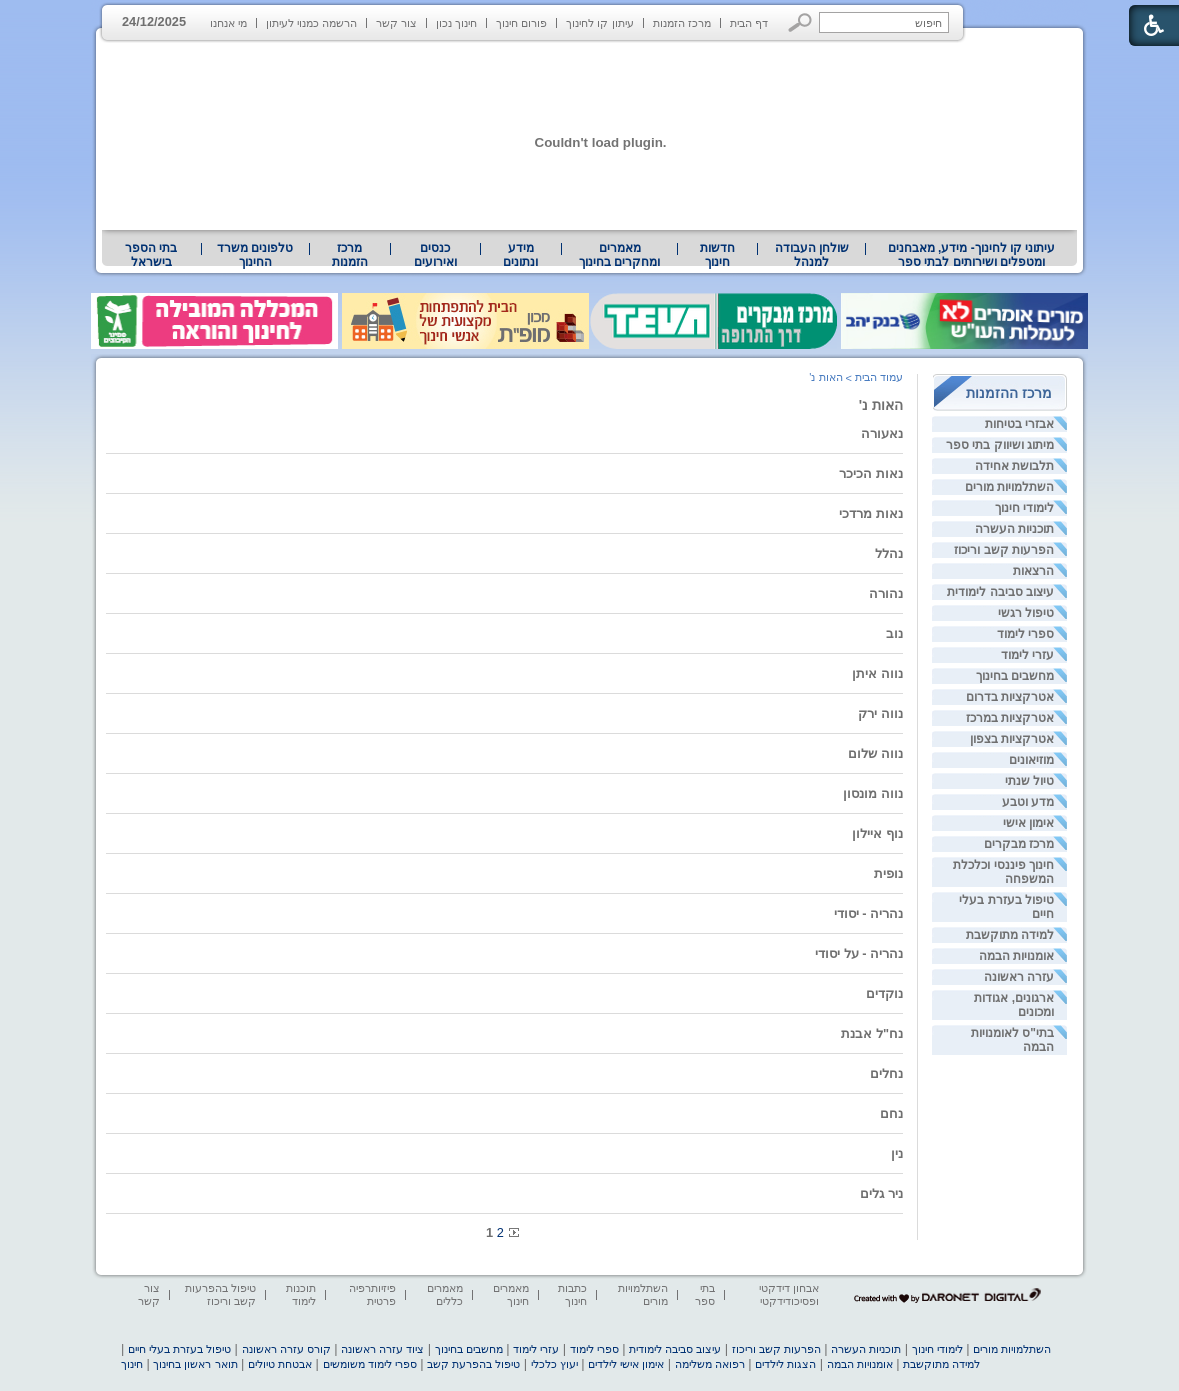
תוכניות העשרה (1014, 529)
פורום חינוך (521, 23)
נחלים (886, 1073)
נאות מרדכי (871, 513)
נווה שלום (875, 753)
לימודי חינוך (1024, 508)
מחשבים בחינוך (1015, 676)
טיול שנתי (1029, 781)
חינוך (132, 1364)
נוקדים (884, 993)
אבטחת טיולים (280, 1364)
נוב (894, 633)
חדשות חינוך (717, 255)
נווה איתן (877, 673)
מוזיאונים (1031, 760)
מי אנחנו (228, 23)
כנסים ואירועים (435, 255)
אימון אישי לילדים (626, 1364)
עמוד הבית (879, 377)
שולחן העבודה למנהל (812, 255)
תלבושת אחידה (1014, 466)
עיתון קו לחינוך (599, 23)
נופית (888, 873)
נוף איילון (877, 833)
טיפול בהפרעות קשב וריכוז (220, 1294)
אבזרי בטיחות (1019, 424)
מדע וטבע (1028, 802)
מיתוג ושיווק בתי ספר (1000, 445)
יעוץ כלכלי (554, 1364)
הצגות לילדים (785, 1364)
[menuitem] (971, 255)
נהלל (889, 553)
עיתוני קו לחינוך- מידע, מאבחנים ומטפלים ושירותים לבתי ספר (972, 255)
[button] (800, 22)
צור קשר (396, 23)
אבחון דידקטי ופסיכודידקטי (789, 1294)
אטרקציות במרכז (1010, 718)
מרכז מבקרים (1019, 844)
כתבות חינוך (572, 1294)
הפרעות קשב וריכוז (1004, 550)
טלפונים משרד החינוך (255, 255)
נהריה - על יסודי (859, 953)
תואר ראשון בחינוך (195, 1364)
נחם (891, 1113)
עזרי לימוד (1027, 655)
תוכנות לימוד (301, 1294)
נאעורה (882, 433)
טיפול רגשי (1026, 613)
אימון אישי (1028, 823)
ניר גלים (881, 1193)
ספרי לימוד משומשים (370, 1364)
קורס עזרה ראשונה (286, 1349)
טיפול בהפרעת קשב (473, 1364)
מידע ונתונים (520, 255)
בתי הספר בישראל (151, 255)
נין (897, 1153)
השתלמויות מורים (1009, 487)
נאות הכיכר (871, 473)
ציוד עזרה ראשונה (382, 1349)
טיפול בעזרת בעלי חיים (179, 1349)
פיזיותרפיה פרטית (372, 1294)
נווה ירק (880, 713)
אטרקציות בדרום (1010, 697)
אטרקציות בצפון (1012, 739)
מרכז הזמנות (682, 23)
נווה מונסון (873, 793)
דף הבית (749, 23)
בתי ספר (705, 1294)
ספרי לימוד (1025, 634)
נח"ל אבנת (872, 1033)
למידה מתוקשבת (1010, 935)
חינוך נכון (456, 23)
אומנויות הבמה (1016, 956)
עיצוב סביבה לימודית (1000, 592)
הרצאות (1033, 571)
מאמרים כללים (445, 1294)
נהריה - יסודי (868, 913)
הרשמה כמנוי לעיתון (311, 23)
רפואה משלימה (710, 1364)
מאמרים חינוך (511, 1294)
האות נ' (881, 405)
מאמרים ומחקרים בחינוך (619, 255)
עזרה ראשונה (1019, 977)
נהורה (886, 593)
